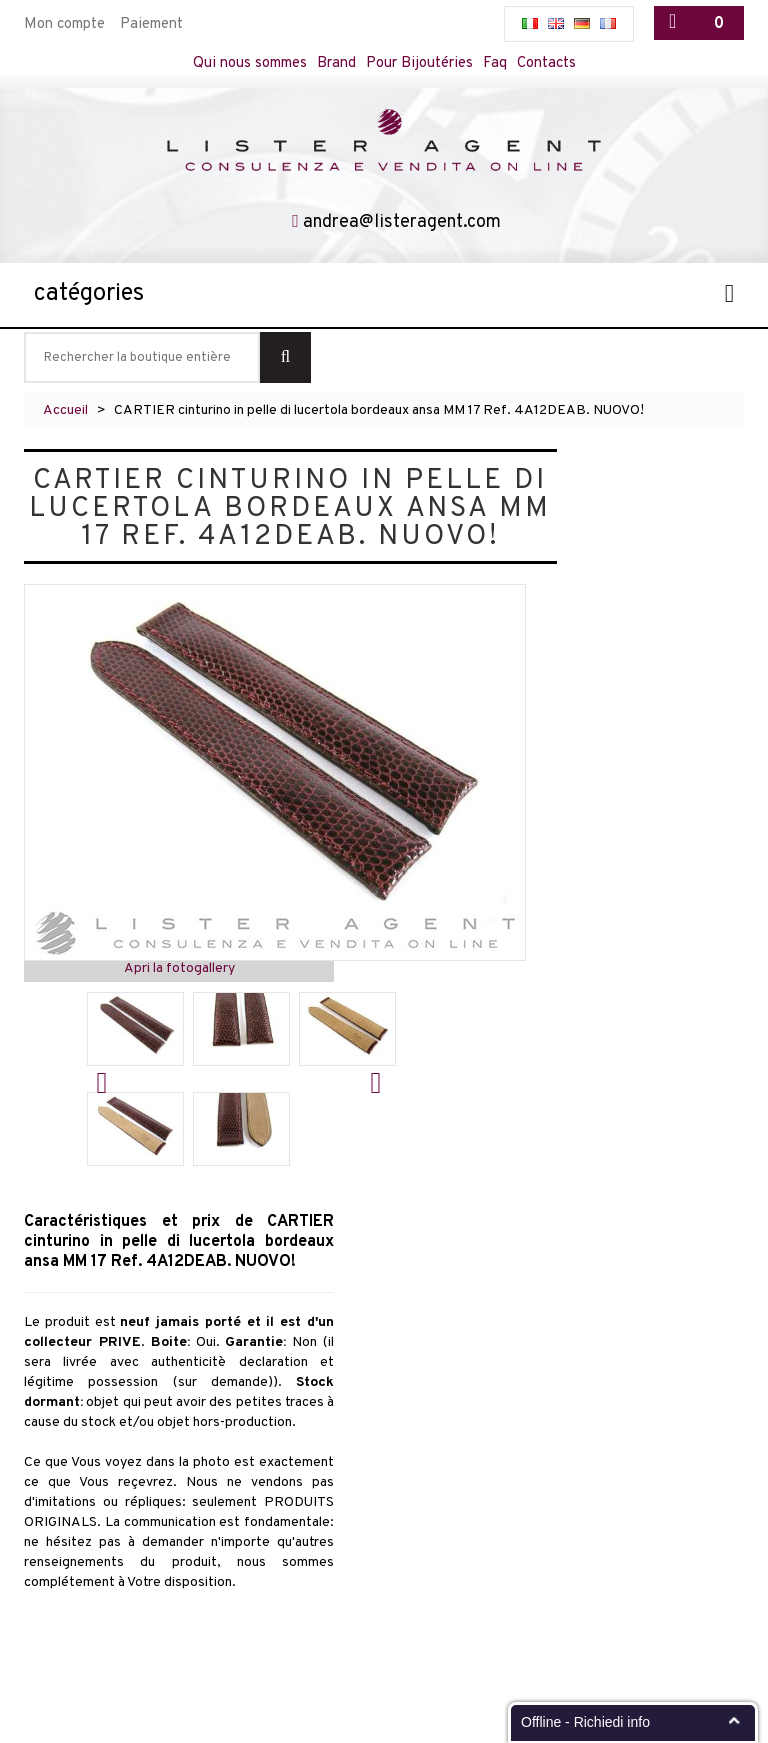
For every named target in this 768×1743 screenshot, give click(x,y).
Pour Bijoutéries (419, 63)
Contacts (546, 63)
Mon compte (64, 24)
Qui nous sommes (250, 63)
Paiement (151, 24)
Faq (495, 63)
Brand (336, 63)
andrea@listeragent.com (402, 222)
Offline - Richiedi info (585, 1722)
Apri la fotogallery (179, 968)
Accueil (65, 410)
